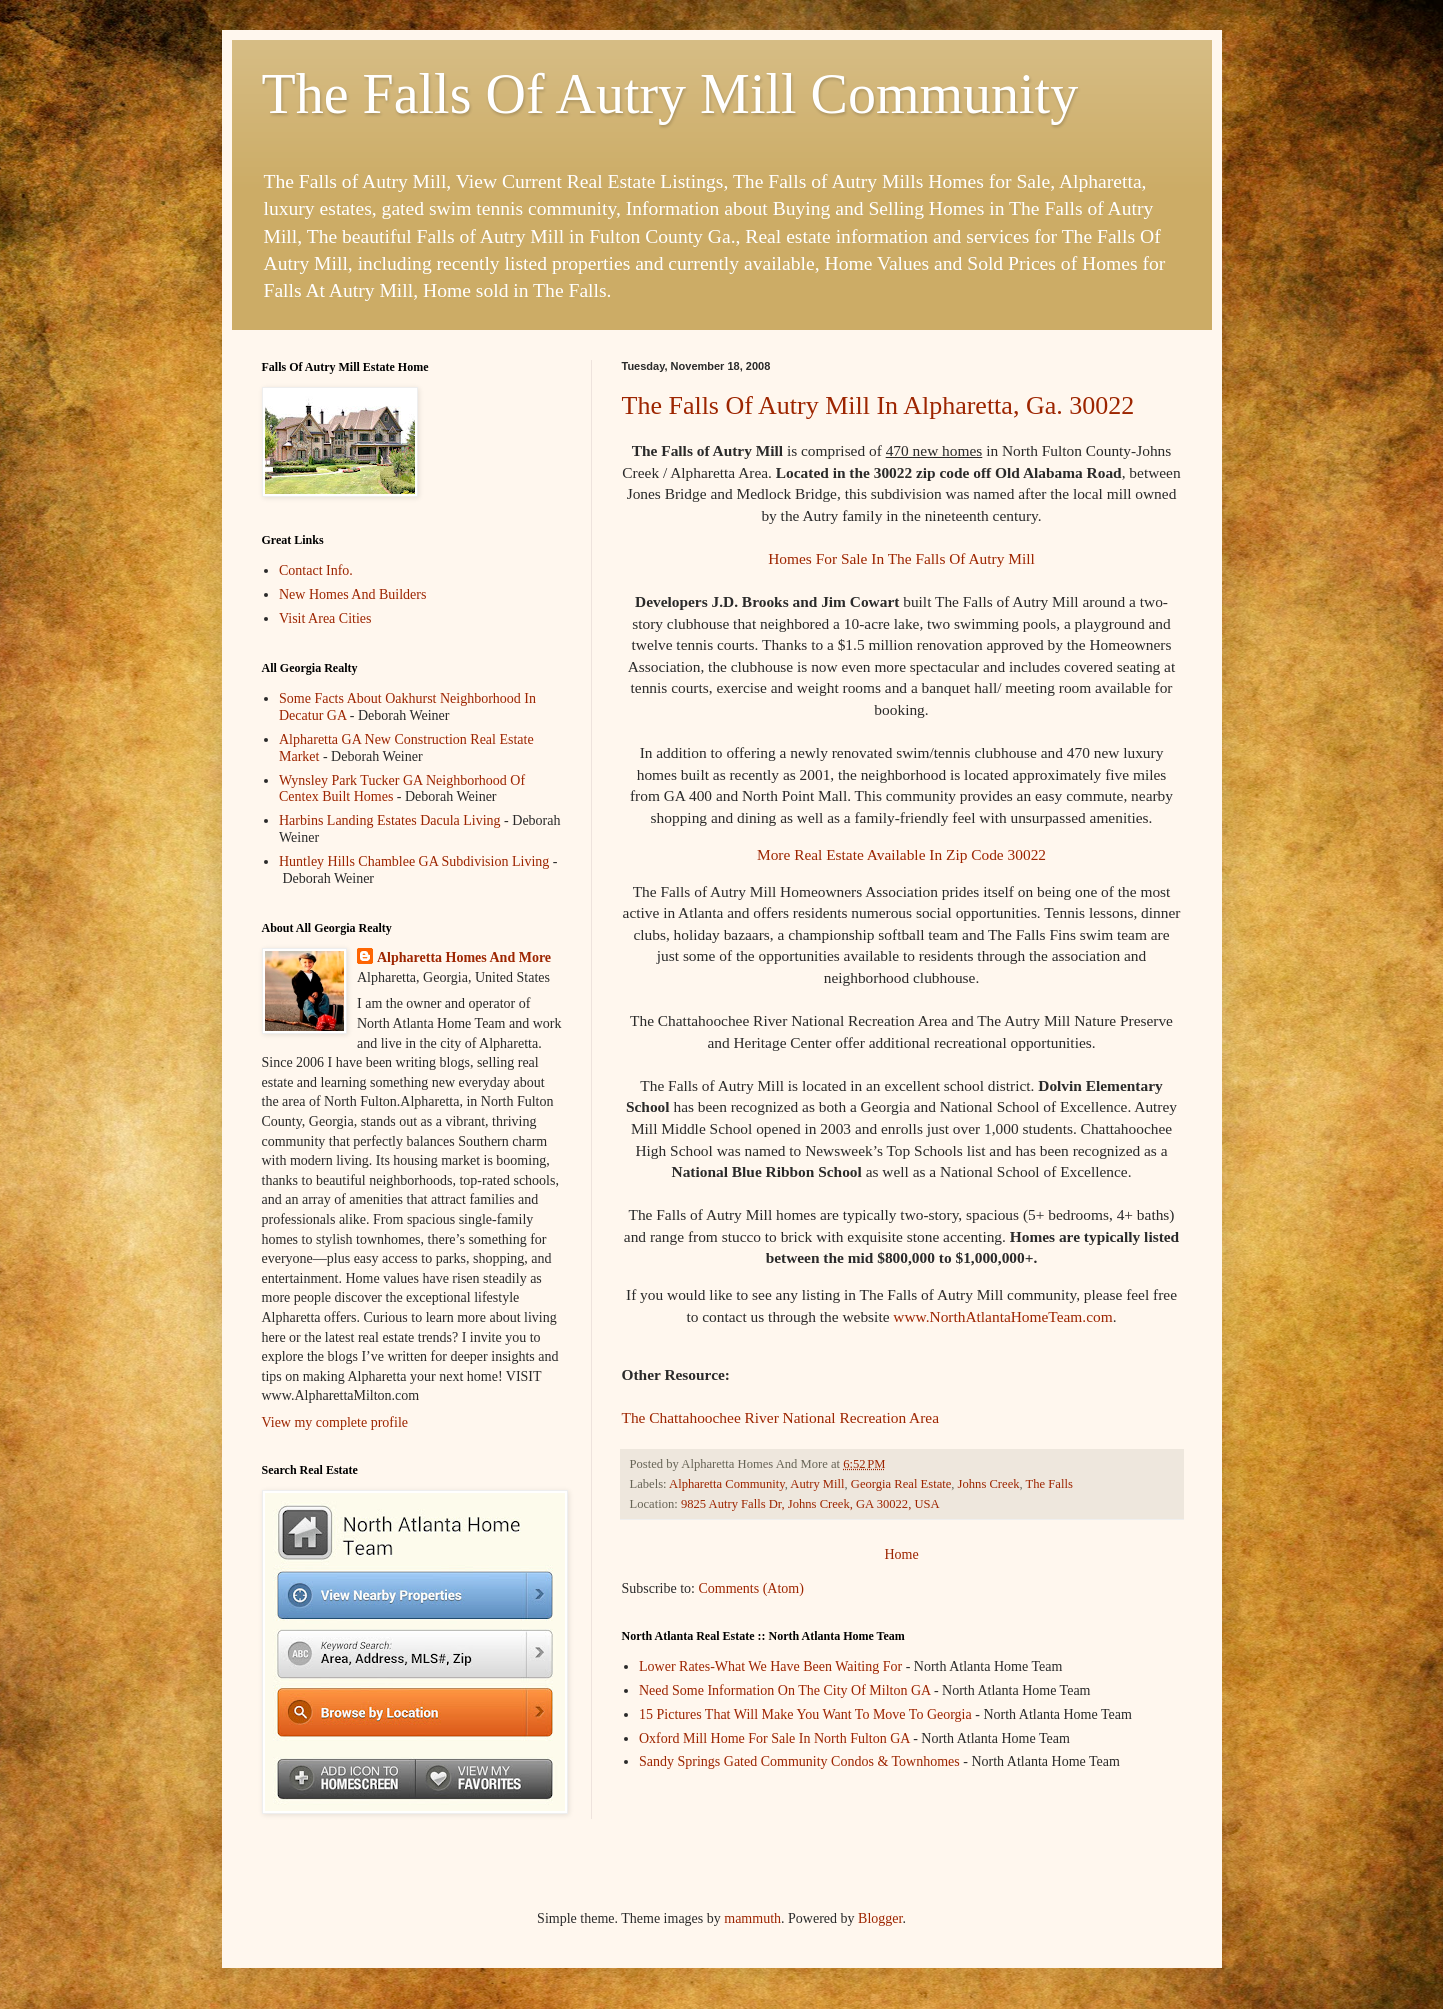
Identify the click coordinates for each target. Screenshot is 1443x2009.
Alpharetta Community (727, 1484)
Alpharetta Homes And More (464, 957)
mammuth (752, 1918)
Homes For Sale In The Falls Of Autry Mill (901, 558)
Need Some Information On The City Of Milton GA (784, 1690)
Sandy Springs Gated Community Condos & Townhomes (799, 1761)
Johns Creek (989, 1484)
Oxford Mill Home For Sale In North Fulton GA (774, 1738)
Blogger (880, 1918)
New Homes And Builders (352, 594)
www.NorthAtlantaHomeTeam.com (1002, 1316)
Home (901, 1554)
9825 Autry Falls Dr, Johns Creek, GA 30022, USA (810, 1504)
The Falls (1049, 1484)
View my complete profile (335, 1422)
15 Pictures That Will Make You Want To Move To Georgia (805, 1714)
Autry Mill (817, 1484)
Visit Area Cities (325, 618)
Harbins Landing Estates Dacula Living (390, 820)
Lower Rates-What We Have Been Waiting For (770, 1666)
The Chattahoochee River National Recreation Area (781, 1417)
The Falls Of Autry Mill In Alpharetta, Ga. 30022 (878, 405)
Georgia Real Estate (901, 1484)
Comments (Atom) (751, 1588)
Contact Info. (316, 570)
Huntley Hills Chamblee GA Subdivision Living (414, 861)
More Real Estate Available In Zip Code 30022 (901, 854)
